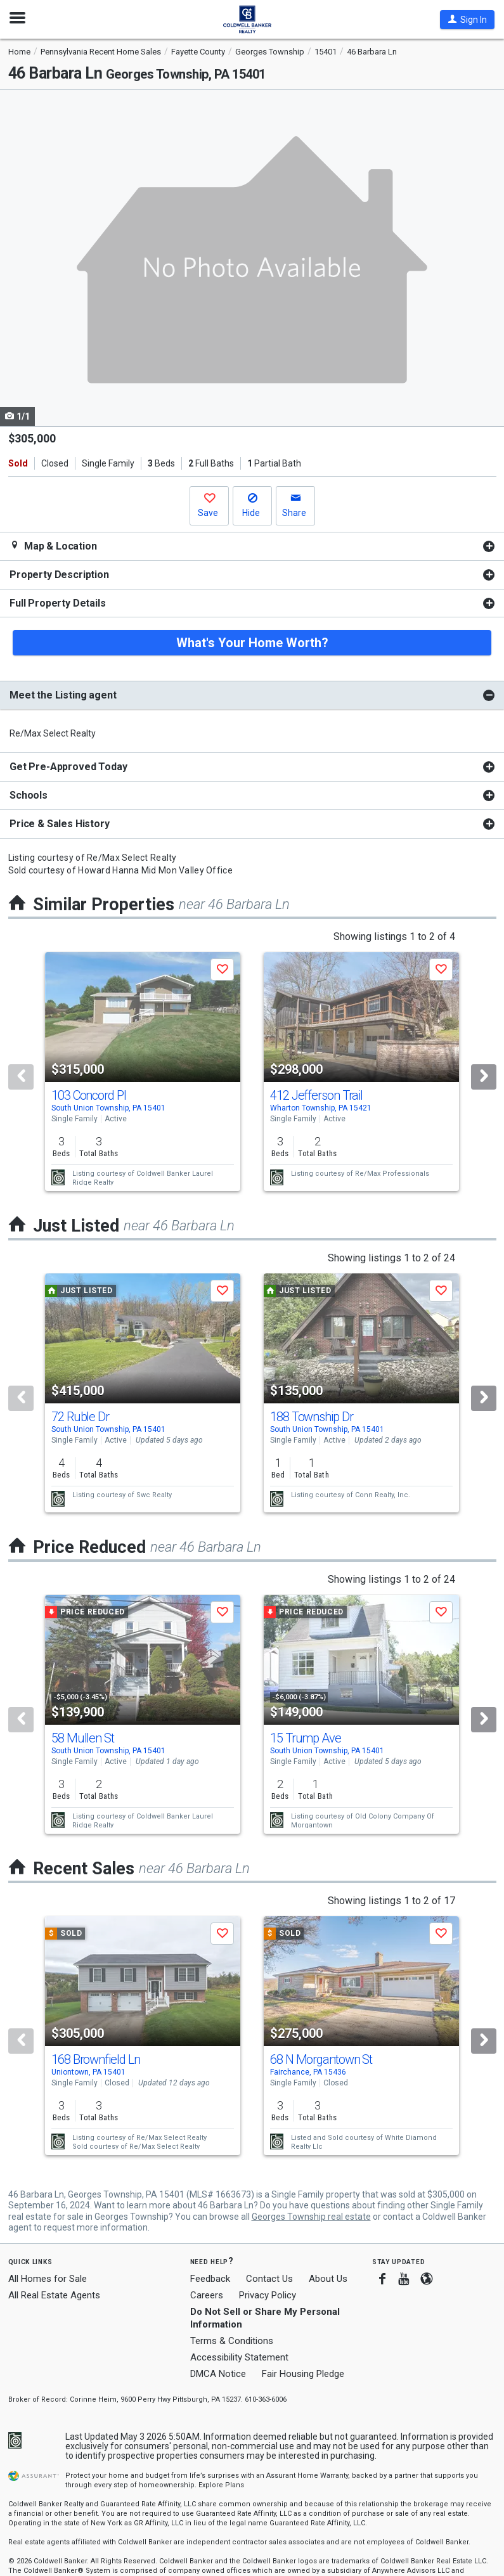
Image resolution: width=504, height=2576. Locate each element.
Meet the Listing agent (63, 695)
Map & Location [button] (53, 546)
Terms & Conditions (231, 2341)
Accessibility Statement (239, 2357)
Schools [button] (29, 795)
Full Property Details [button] (58, 603)
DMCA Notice (218, 2374)
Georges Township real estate (311, 2217)
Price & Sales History (60, 824)
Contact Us (269, 2278)
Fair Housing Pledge (303, 2374)
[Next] (483, 1077)
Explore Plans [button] (221, 2485)
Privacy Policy (267, 2295)
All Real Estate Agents (54, 2295)
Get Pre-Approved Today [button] (68, 767)
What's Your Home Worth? (252, 642)
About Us (328, 2278)
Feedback (210, 2279)
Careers (206, 2295)
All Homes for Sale (47, 2278)
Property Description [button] (59, 575)
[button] (467, 19)
